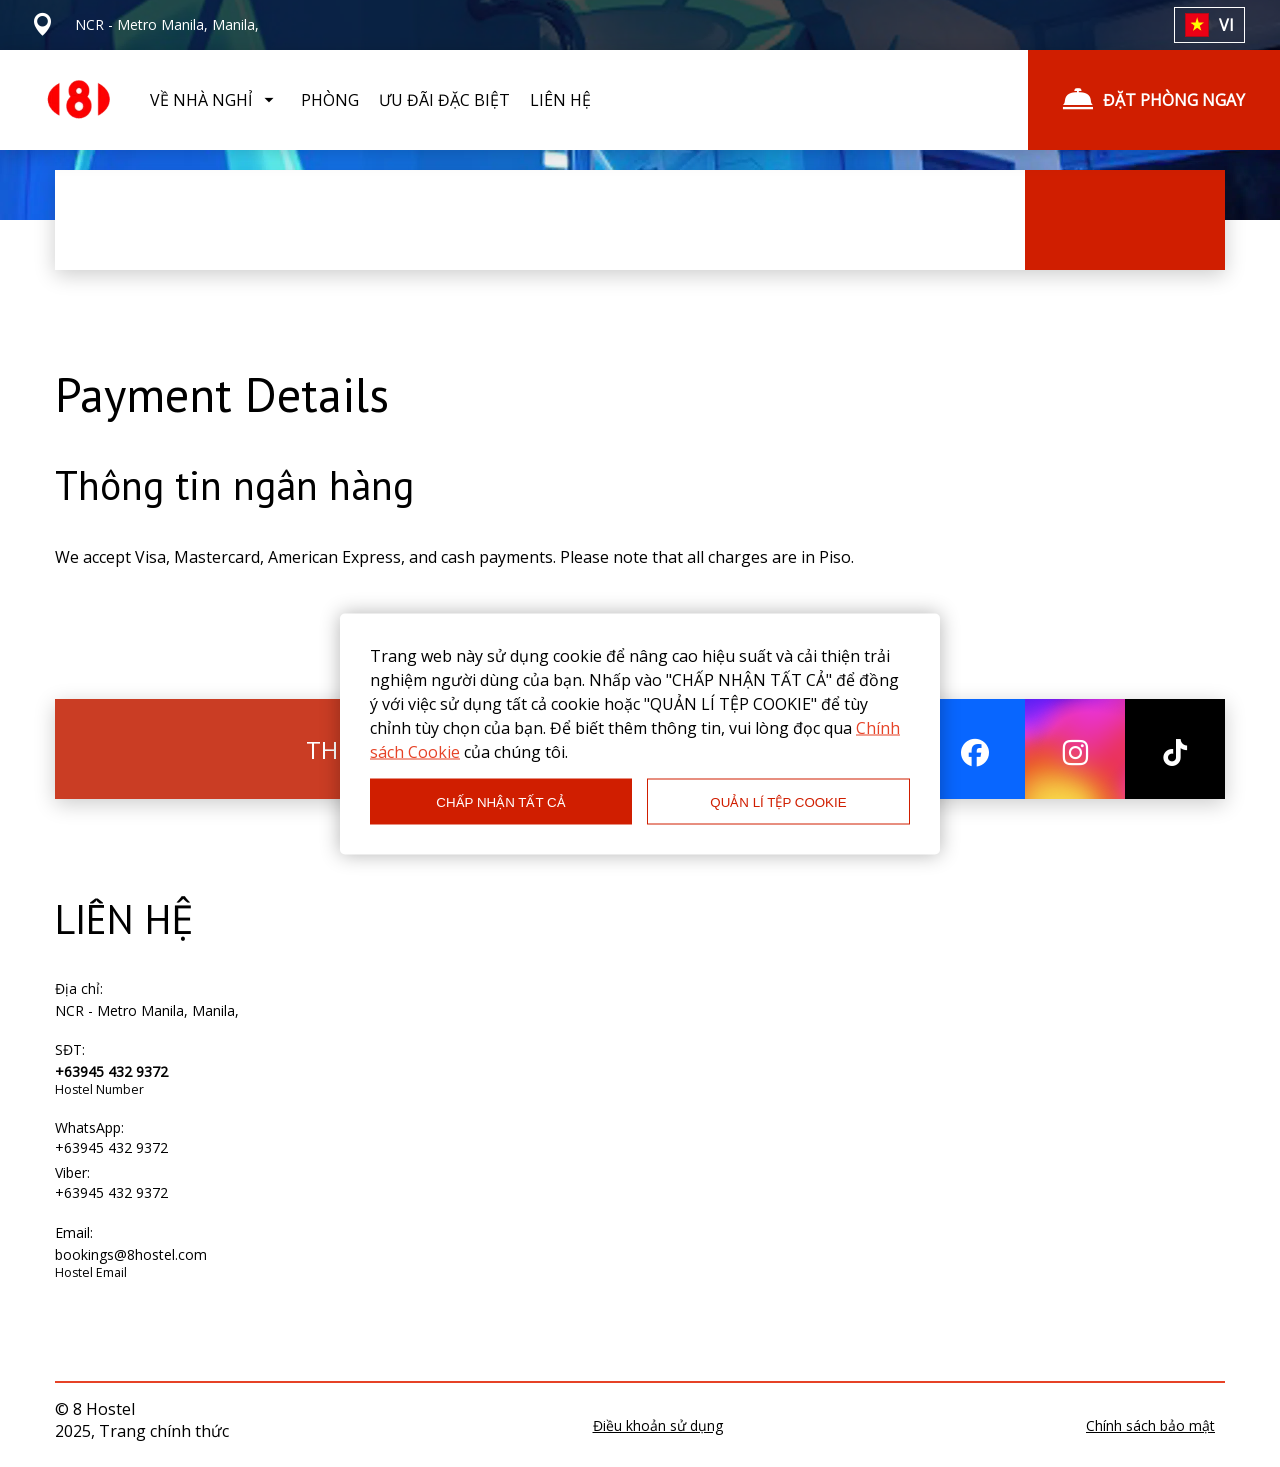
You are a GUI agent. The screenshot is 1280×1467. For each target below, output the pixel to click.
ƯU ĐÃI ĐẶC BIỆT (444, 100)
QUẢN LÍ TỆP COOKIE (778, 801)
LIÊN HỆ (560, 100)
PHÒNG (330, 100)
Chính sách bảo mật (1150, 1425)
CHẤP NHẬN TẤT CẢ (500, 801)
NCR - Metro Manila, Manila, (147, 1010)
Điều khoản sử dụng (658, 1425)
